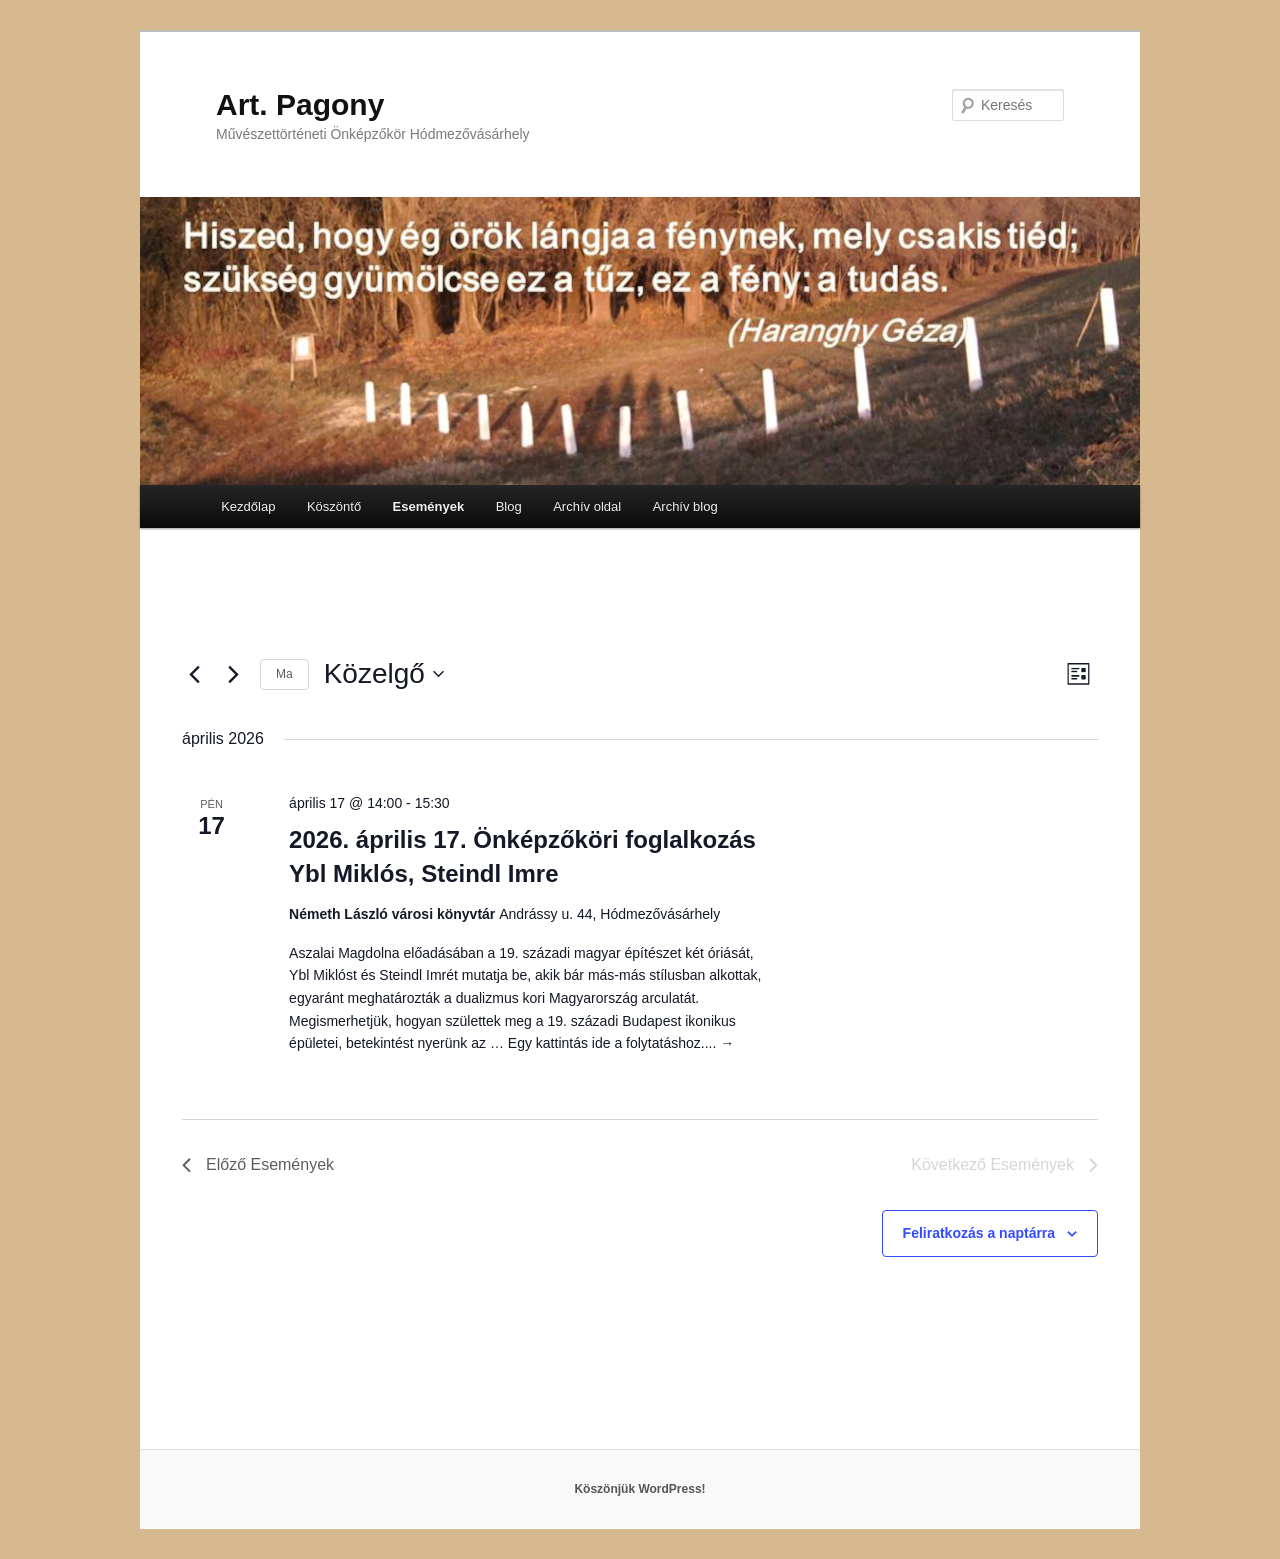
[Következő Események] (233, 674)
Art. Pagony (300, 104)
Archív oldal (587, 506)
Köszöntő (334, 506)
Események (429, 506)
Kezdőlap (248, 506)
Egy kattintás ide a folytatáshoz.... (621, 1043)
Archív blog (685, 506)
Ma (284, 674)
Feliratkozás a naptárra (979, 1233)
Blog (509, 506)
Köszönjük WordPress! (639, 1489)
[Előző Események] (194, 674)
